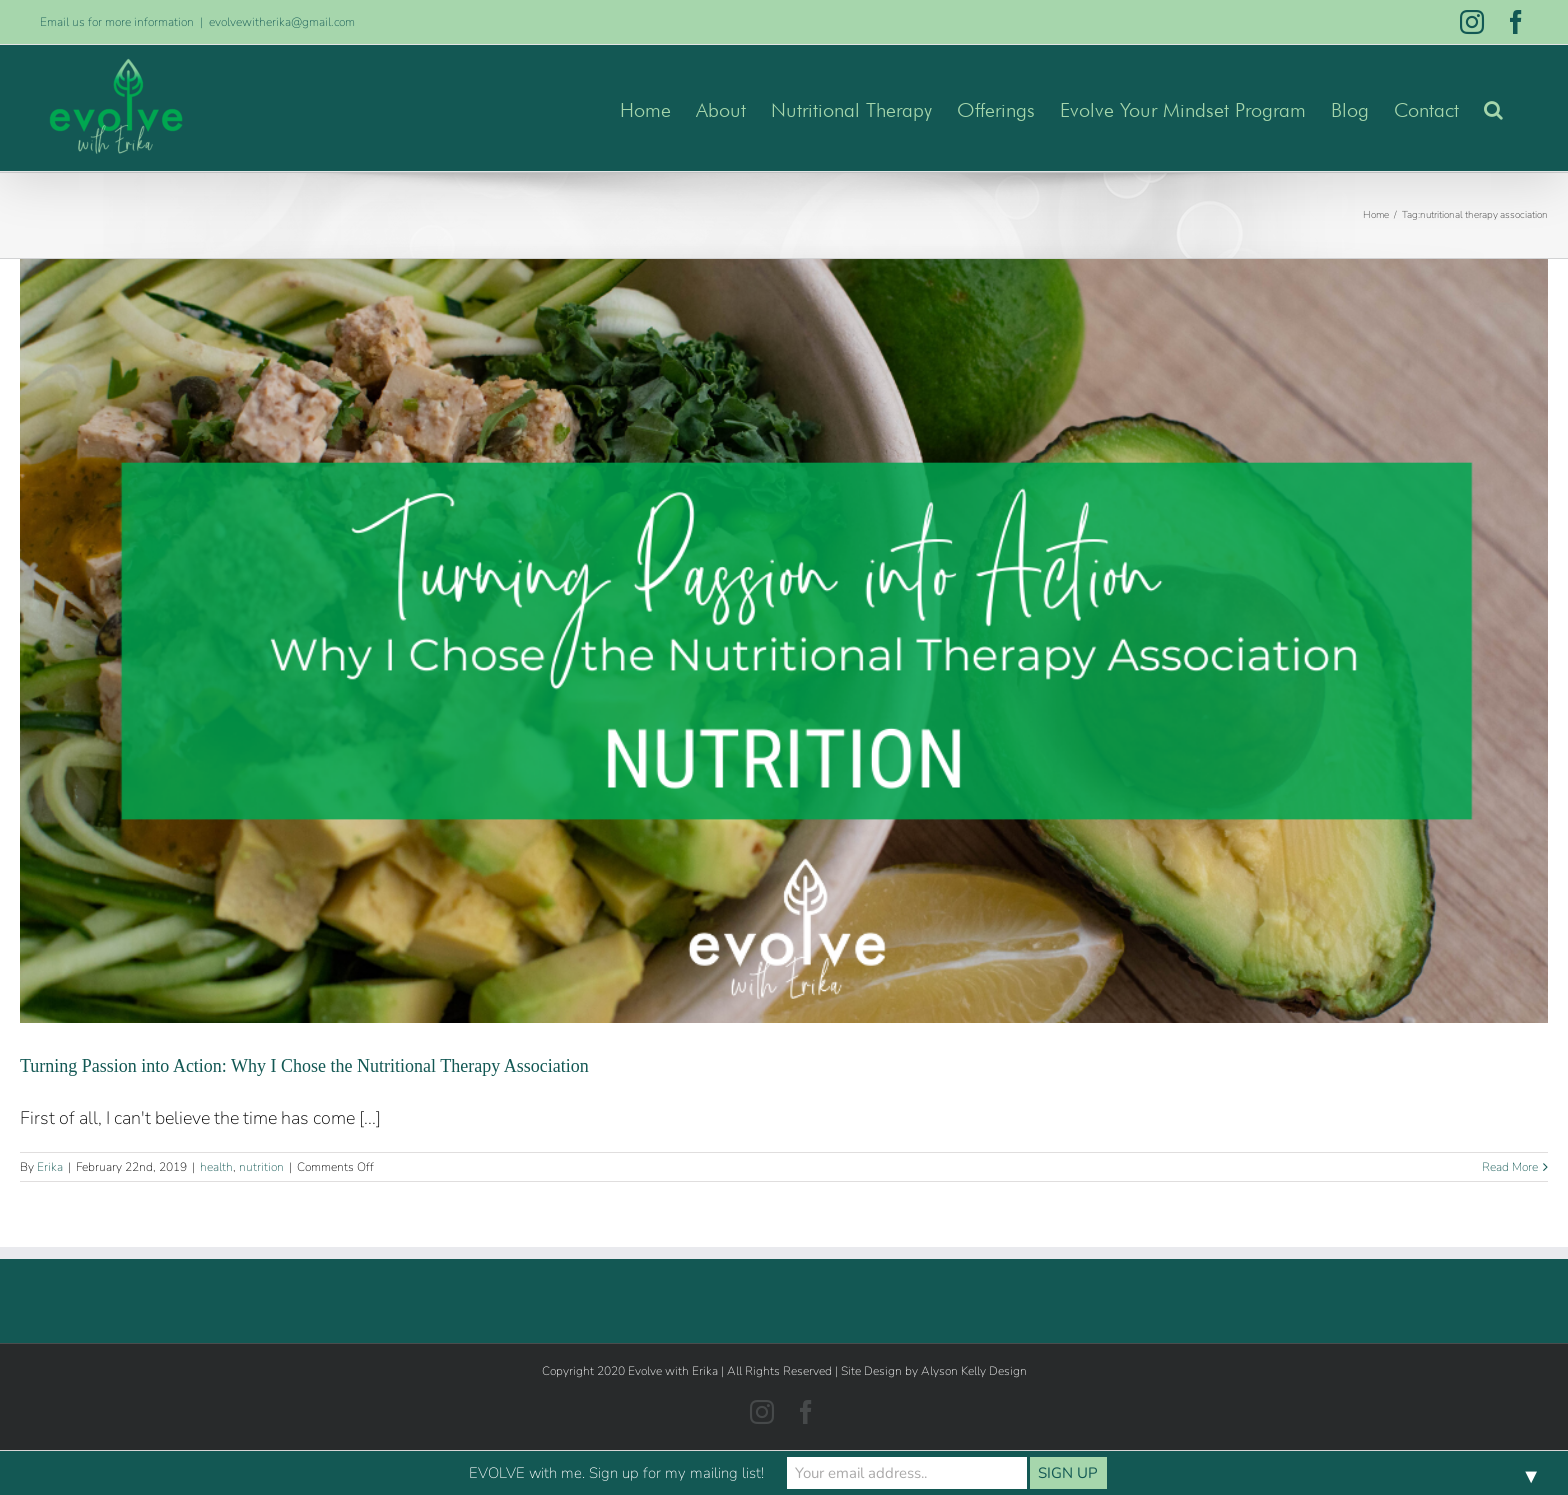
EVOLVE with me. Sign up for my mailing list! (616, 1473)
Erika (50, 1167)
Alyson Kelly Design (974, 1371)
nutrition (261, 1167)
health (216, 1167)
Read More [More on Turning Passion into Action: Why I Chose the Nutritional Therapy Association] (1510, 1167)
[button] (1493, 108)
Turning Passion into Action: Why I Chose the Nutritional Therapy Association (304, 1066)
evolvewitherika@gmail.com (282, 22)
